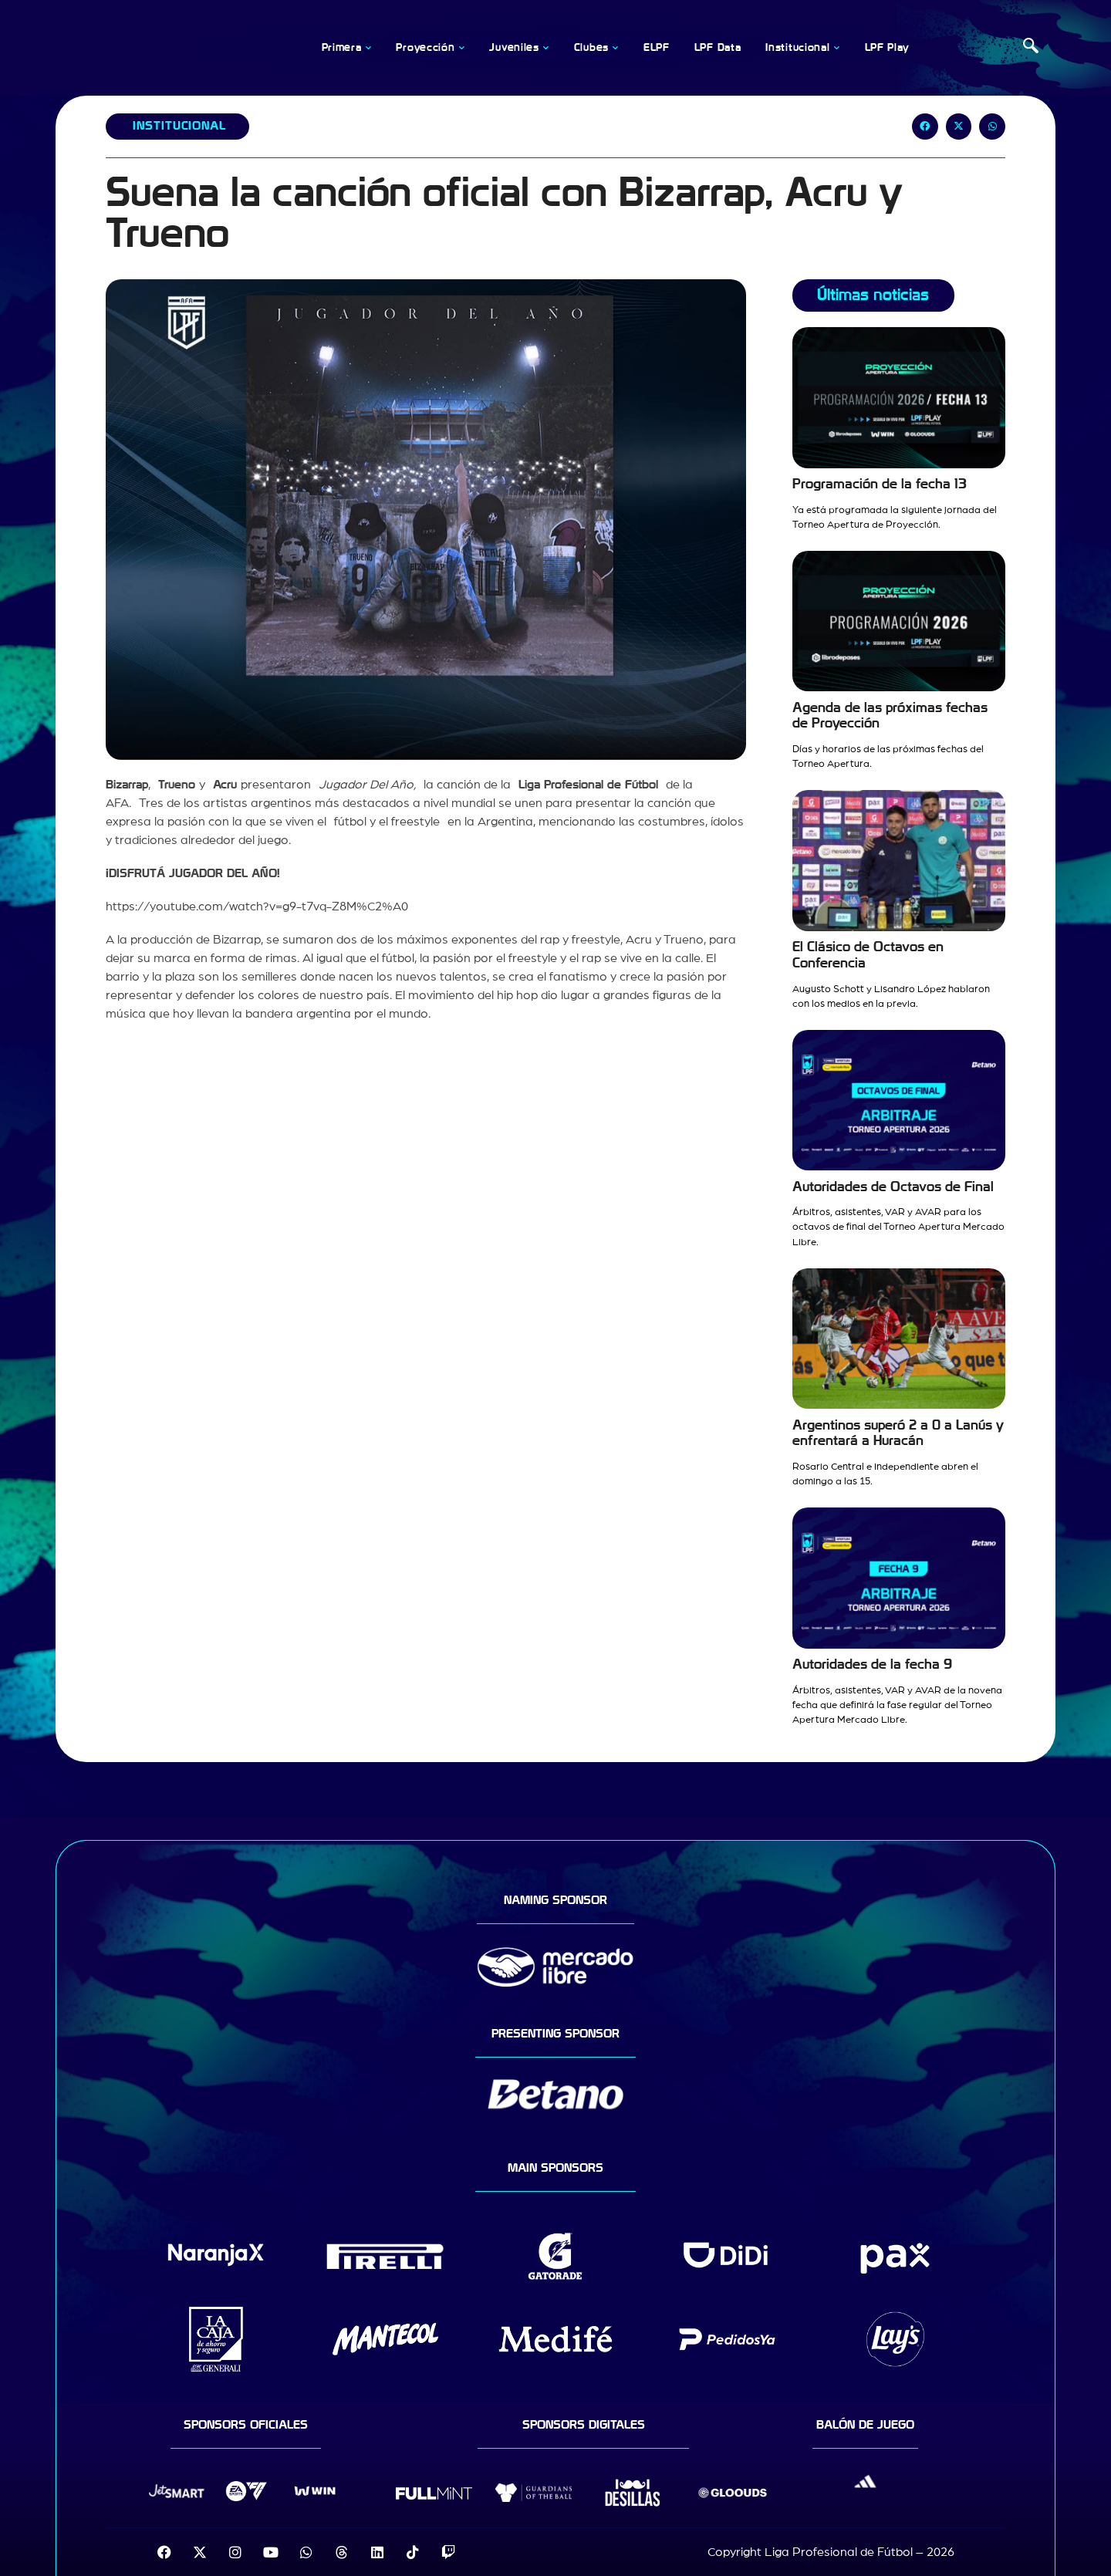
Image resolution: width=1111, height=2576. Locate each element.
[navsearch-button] (1030, 47)
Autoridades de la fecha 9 (872, 1664)
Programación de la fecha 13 (879, 484)
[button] (925, 126)
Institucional (179, 126)
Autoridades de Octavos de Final (893, 1186)
